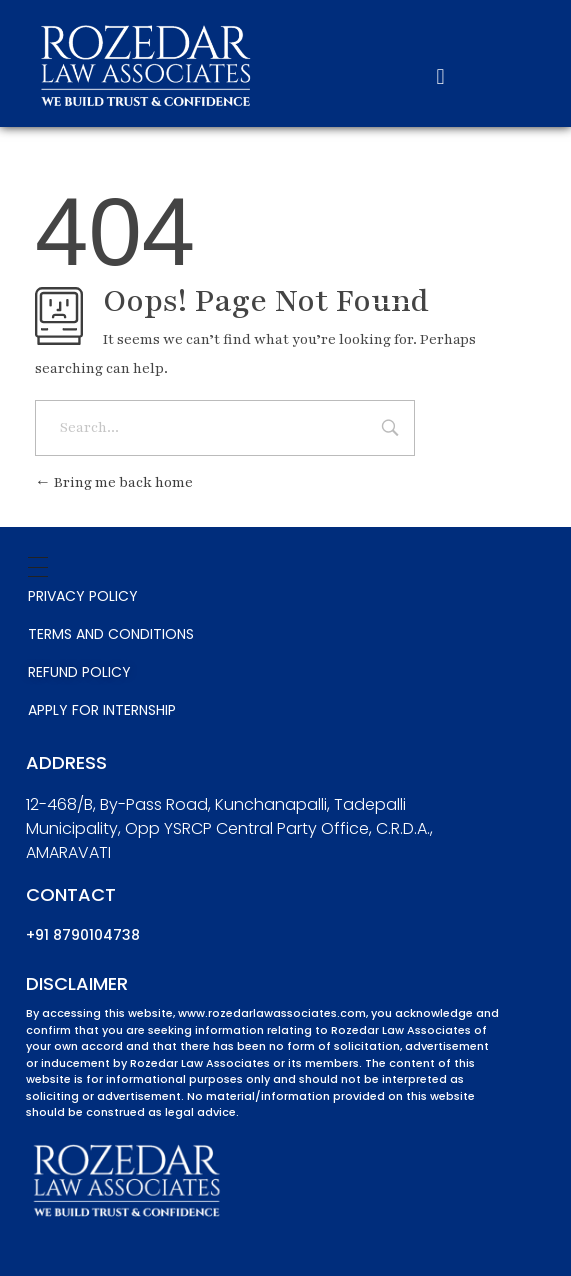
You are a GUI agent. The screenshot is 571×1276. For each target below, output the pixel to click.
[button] (440, 77)
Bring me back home (114, 482)
